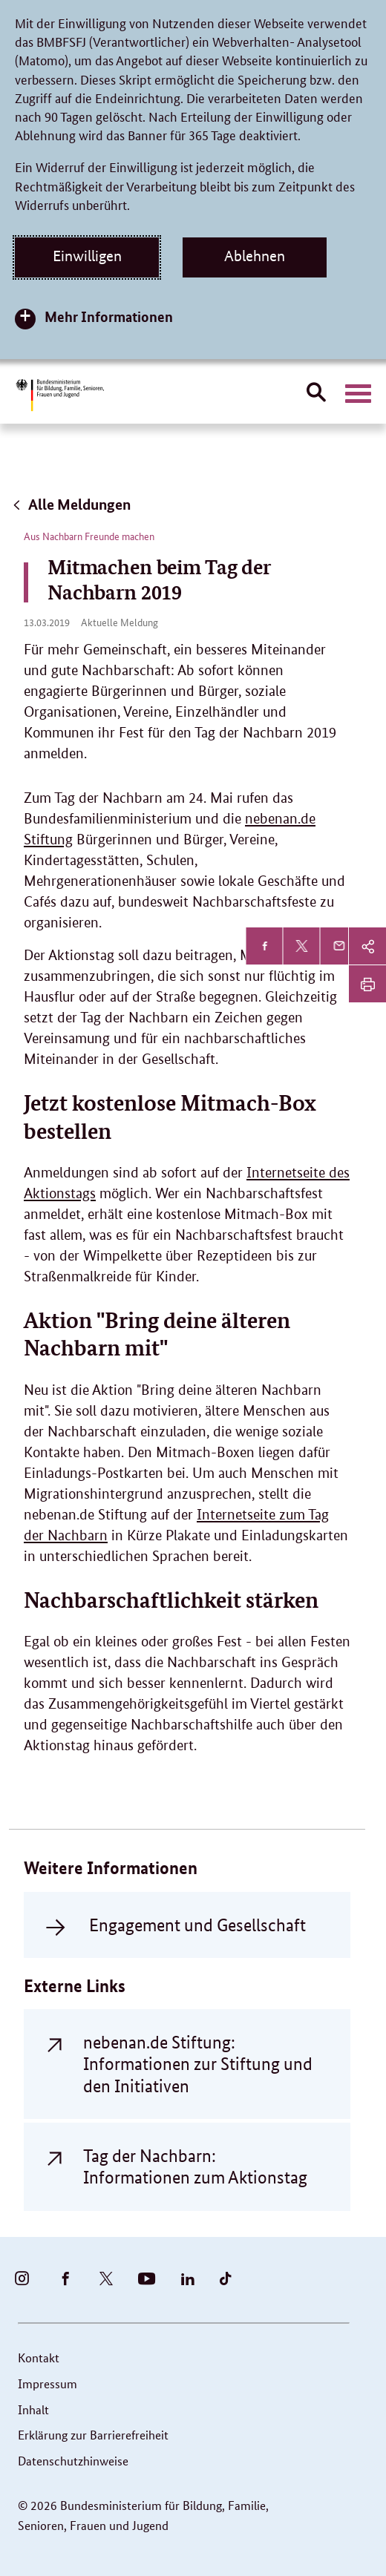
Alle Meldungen (71, 504)
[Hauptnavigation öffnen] (358, 394)
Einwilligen (87, 256)
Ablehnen (254, 256)
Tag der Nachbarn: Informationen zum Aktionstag (195, 2166)
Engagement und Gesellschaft (197, 1925)
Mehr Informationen (109, 316)
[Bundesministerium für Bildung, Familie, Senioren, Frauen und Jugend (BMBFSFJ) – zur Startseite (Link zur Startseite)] (59, 395)
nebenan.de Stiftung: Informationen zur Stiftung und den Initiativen (198, 2064)
